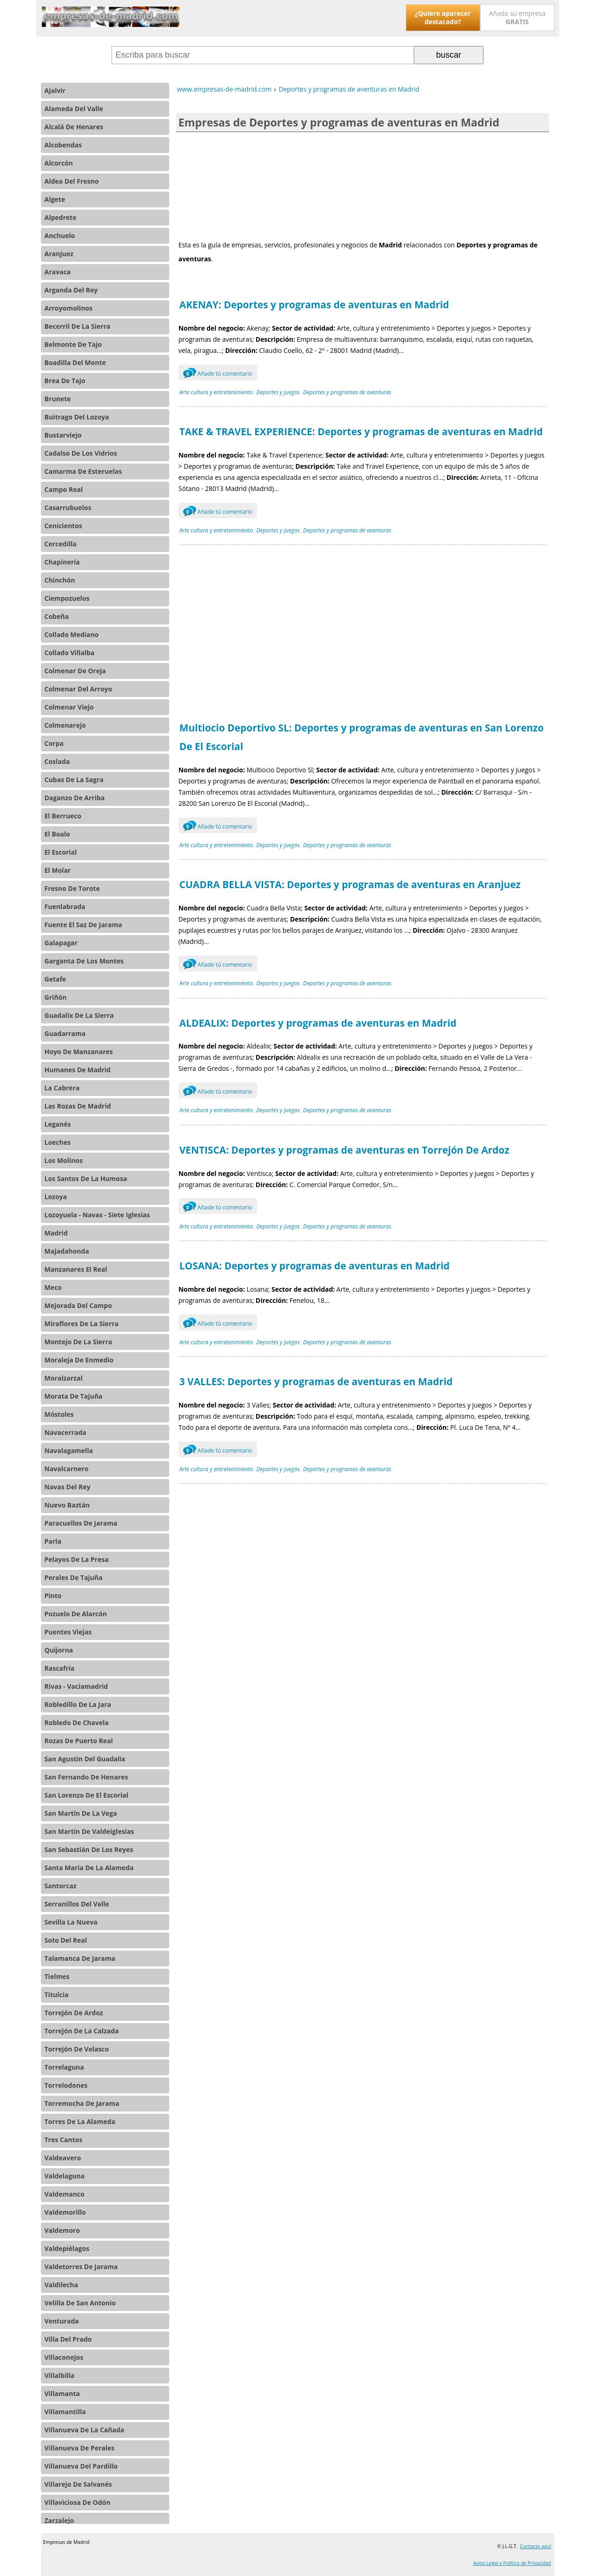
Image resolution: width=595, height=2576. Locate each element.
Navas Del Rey (68, 1486)
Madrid (56, 1232)
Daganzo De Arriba (75, 797)
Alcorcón (59, 163)
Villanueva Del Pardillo (81, 2466)
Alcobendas (63, 144)
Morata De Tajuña (74, 1396)
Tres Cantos (64, 2139)
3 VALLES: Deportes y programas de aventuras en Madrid (316, 1381)
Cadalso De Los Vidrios (81, 453)
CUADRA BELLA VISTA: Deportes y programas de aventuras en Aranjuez (350, 884)
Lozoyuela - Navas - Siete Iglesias (97, 1214)
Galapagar (61, 942)
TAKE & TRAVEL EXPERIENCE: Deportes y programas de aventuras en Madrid (361, 431)
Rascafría (60, 1668)
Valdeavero (63, 2157)
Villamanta (62, 2393)
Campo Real (64, 489)
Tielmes (57, 1976)
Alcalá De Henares (74, 126)
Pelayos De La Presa (77, 1559)
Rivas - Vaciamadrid (76, 1686)
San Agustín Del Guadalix (85, 1758)
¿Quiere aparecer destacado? (442, 17)
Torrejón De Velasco (77, 2049)
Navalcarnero (67, 1468)
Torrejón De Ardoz (74, 2012)
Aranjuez (59, 253)
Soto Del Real (66, 1940)
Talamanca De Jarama (80, 1958)
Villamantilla (65, 2411)
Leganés (58, 1124)
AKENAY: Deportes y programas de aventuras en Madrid (314, 304)
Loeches (58, 1142)
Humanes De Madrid (78, 1069)
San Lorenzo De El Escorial (87, 1795)
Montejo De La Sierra (78, 1341)
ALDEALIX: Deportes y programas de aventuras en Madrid (317, 1022)
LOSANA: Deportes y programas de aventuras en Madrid (314, 1265)
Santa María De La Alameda (89, 1867)
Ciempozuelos (67, 598)
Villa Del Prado (68, 2339)
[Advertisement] (362, 185)
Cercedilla (61, 543)
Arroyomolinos (69, 308)
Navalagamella (69, 1450)
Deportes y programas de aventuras (347, 392)
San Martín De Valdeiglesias (89, 1831)
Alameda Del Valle (74, 108)
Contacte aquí (535, 2546)
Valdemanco (65, 2194)
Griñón (56, 997)
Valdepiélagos (67, 2248)
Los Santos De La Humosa (86, 1178)
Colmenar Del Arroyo (78, 688)
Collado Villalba (70, 652)
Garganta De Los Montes (84, 960)
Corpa (54, 743)
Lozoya (56, 1196)
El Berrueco (63, 815)
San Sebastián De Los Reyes (89, 1849)
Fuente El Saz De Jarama (83, 924)
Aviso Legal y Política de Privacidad (512, 2563)
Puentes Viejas (68, 1631)
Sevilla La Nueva (71, 1922)
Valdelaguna (65, 2175)
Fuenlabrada (65, 906)
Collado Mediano (72, 634)
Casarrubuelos (68, 507)
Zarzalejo (59, 2520)
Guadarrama (65, 1033)
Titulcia (57, 1994)
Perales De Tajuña (74, 1577)
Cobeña (57, 616)
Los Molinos (64, 1160)
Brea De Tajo (65, 380)
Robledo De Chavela (77, 1722)
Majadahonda (67, 1251)
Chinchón (60, 580)
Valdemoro (62, 2230)
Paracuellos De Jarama (81, 1523)
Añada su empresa (517, 17)
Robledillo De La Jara (78, 1704)
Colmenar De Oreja (75, 670)
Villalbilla (60, 2375)
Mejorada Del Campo (78, 1305)
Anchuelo (60, 235)
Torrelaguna (64, 2067)
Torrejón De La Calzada (82, 2030)
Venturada (62, 2321)
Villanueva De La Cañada (85, 2429)
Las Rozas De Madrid (78, 1106)
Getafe (55, 979)
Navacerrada (65, 1432)
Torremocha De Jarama (82, 2103)
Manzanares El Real (76, 1269)
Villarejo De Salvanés (78, 2484)
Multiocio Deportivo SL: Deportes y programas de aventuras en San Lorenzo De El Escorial (361, 737)
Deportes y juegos (277, 392)
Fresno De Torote (72, 888)
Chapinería (62, 562)
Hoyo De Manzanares (79, 1051)
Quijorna (59, 1650)
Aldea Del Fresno (72, 181)
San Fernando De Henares (86, 1777)
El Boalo (57, 834)
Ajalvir (55, 90)
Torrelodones (66, 2085)
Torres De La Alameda (80, 2121)
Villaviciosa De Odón (78, 2502)
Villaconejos (64, 2357)
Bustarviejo (63, 435)
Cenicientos (63, 525)
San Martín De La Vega (81, 1813)
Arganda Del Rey (71, 289)
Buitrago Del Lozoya (77, 416)
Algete (55, 199)
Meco (53, 1287)
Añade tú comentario (217, 372)
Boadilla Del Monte (75, 362)
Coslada (57, 761)
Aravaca (58, 271)
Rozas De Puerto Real (79, 1740)
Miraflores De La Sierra (82, 1323)
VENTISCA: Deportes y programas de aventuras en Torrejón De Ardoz (344, 1149)
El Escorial (61, 852)
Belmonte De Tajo (73, 344)
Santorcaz (61, 1885)
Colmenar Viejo (69, 707)
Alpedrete (61, 217)
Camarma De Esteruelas (83, 471)
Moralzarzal (64, 1378)
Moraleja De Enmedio (79, 1359)
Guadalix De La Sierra (79, 1015)
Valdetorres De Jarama (81, 2266)
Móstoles (59, 1414)
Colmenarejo (65, 725)
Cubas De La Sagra (74, 779)
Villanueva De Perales (80, 2447)
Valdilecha (61, 2284)
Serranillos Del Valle (77, 1903)
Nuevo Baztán (67, 1504)
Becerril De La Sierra (78, 326)
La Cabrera (62, 1087)
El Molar (58, 870)
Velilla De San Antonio (80, 2302)
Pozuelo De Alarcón (76, 1613)
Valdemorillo (65, 2212)
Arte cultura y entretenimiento (216, 392)
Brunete (58, 398)
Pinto (53, 1595)
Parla (53, 1541)
